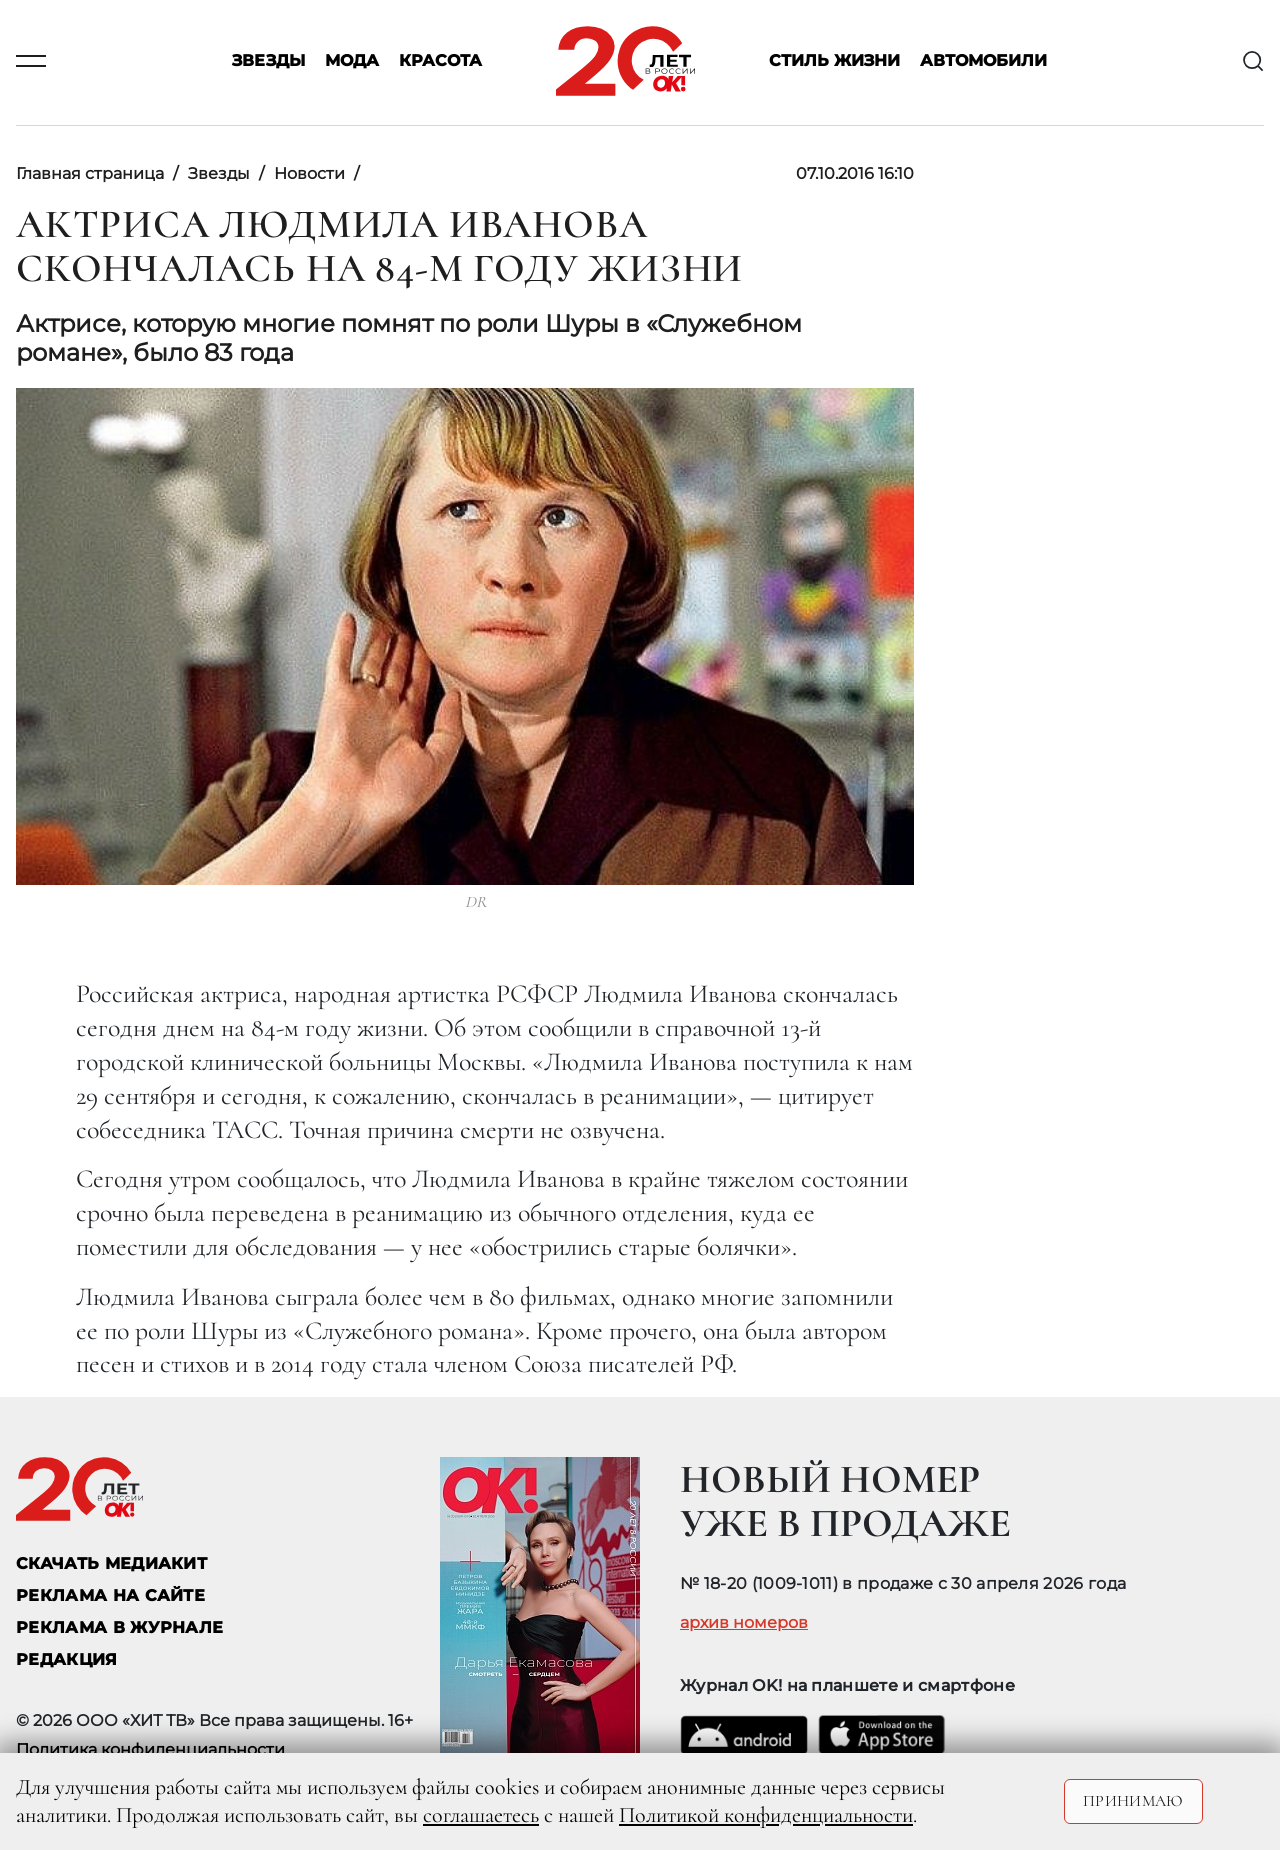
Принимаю (1133, 1801)
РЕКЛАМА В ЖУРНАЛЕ (119, 1627)
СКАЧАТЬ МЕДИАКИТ (111, 1563)
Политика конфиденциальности (150, 1749)
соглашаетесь (481, 1815)
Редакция (67, 1659)
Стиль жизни (834, 61)
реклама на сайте (110, 1595)
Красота (440, 61)
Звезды (268, 61)
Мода (352, 61)
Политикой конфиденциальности (766, 1815)
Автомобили (983, 61)
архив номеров (744, 1623)
